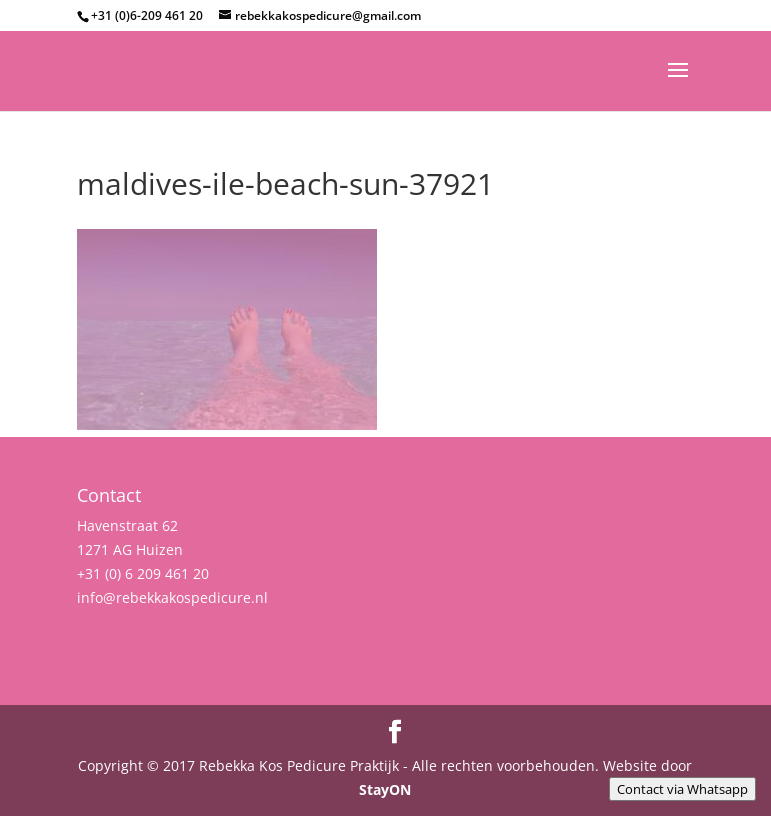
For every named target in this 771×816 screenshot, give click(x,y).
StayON (385, 789)
